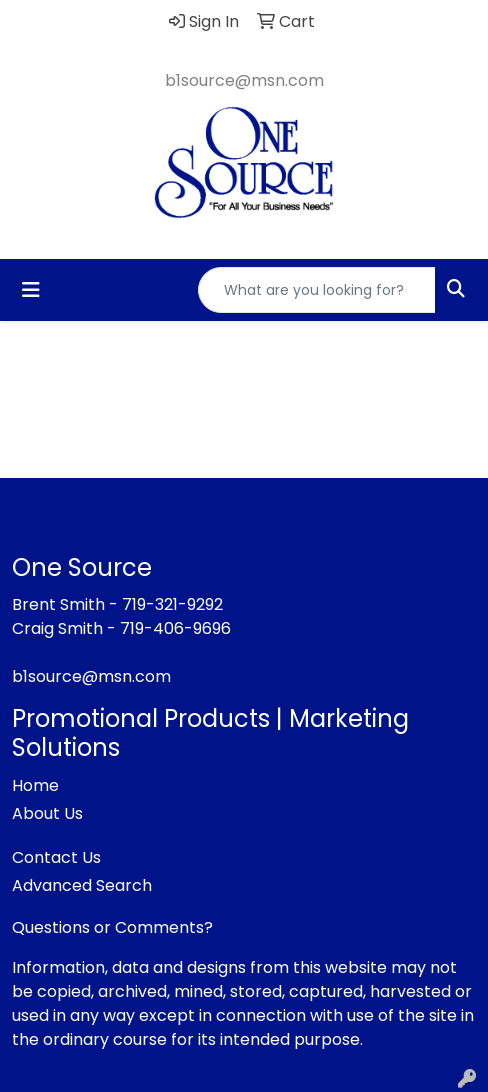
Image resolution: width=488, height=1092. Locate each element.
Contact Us (56, 857)
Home (35, 785)
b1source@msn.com (244, 80)
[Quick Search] (317, 290)
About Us (47, 813)
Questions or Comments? (112, 927)
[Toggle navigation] (31, 290)
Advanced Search (82, 885)
